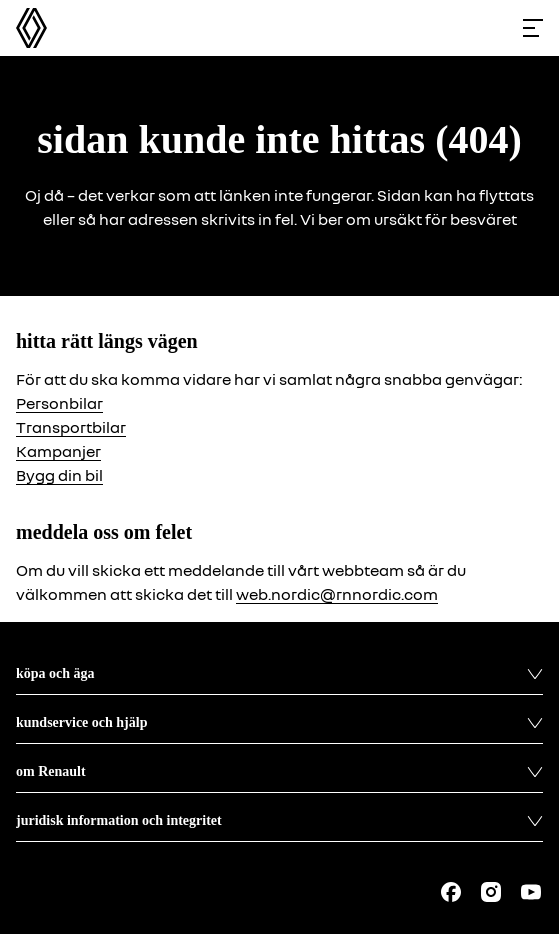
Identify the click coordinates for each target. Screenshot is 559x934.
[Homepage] (31, 28)
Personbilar (59, 403)
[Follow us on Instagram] (491, 892)
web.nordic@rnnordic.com (337, 594)
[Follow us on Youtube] (531, 892)
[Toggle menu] (533, 28)
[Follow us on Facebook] (451, 892)
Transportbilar (71, 427)
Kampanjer (58, 451)
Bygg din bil (59, 475)
